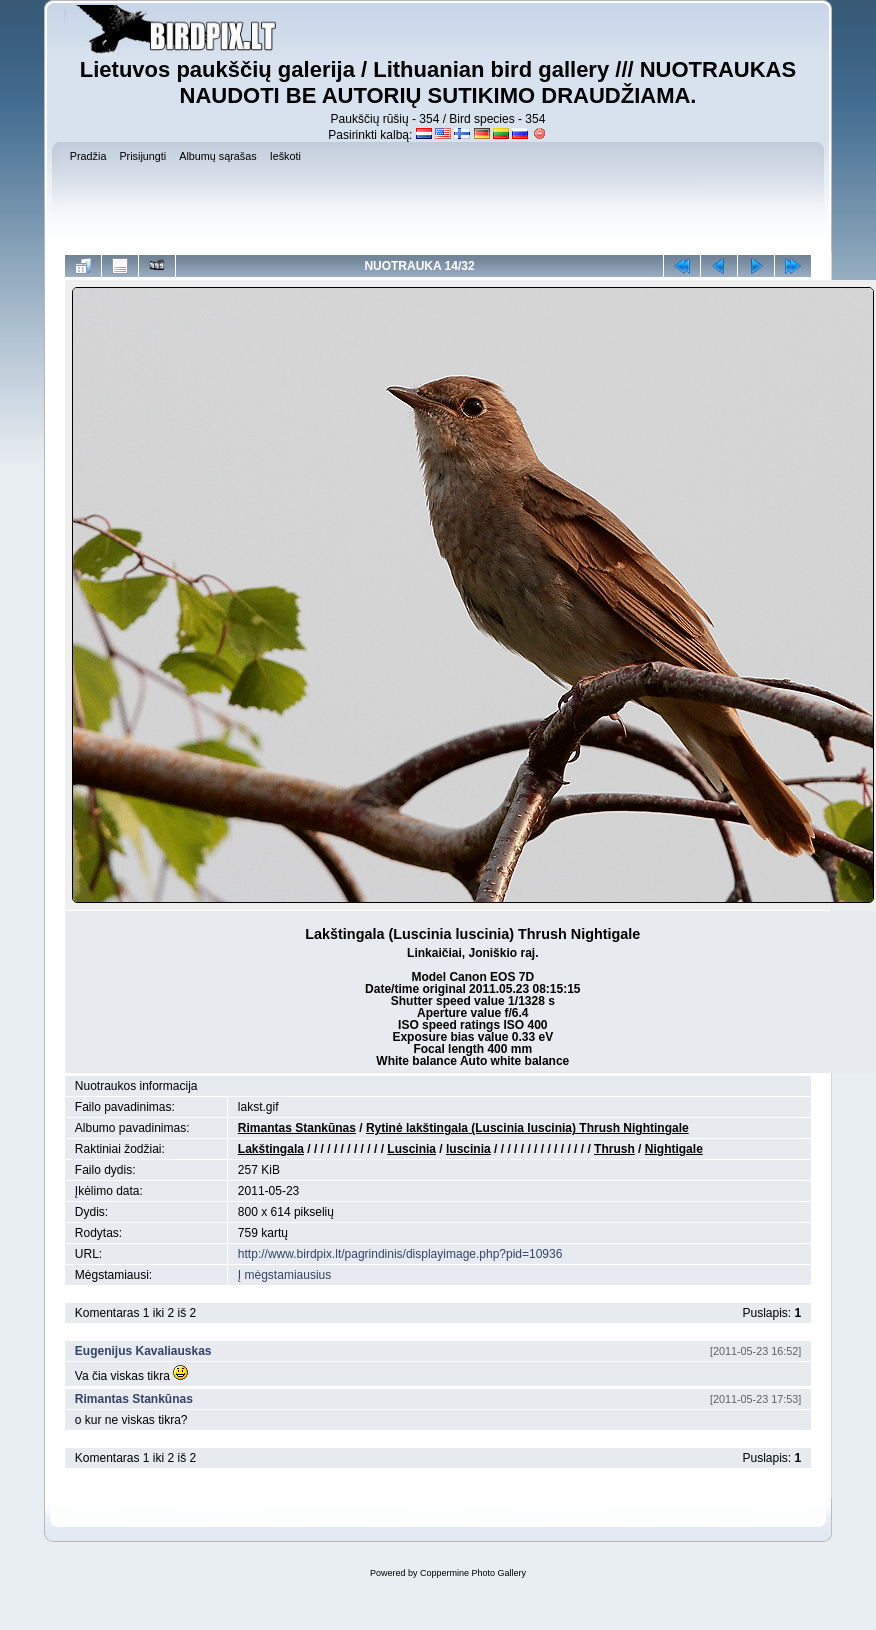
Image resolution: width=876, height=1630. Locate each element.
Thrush (614, 1149)
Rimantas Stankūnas (297, 1128)
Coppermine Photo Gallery (473, 1573)
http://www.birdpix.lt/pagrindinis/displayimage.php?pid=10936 (400, 1254)
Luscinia (411, 1149)
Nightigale (674, 1149)
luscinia (468, 1149)
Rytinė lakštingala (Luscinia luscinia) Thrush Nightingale (527, 1128)
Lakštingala (271, 1149)
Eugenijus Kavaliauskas (143, 1351)
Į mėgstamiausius (284, 1275)
